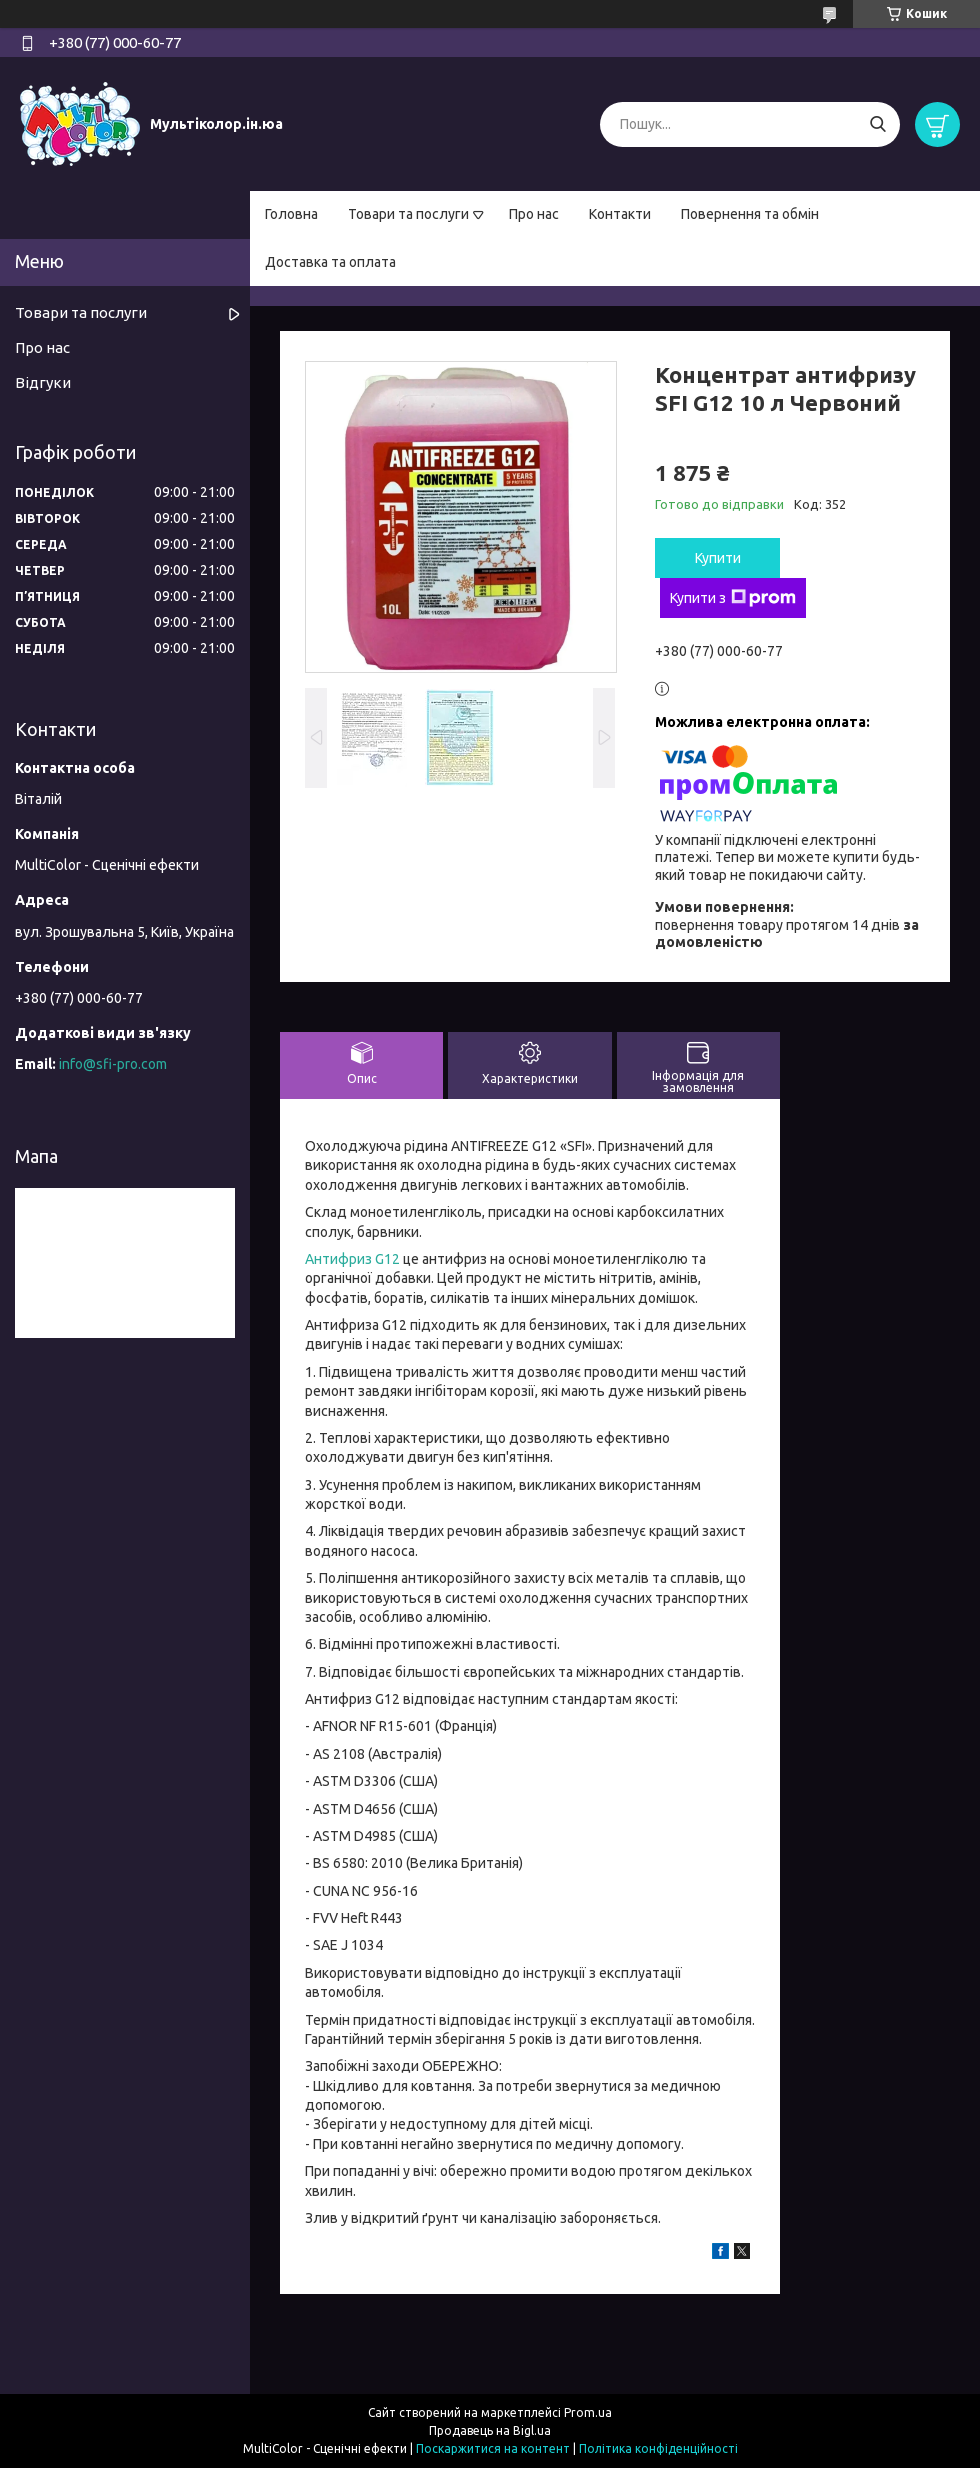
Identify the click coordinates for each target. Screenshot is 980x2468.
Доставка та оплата (330, 262)
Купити (718, 558)
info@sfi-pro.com (113, 1064)
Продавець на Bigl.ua (490, 2430)
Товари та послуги (408, 214)
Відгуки (43, 382)
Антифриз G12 (352, 1259)
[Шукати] (877, 124)
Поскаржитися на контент (493, 2448)
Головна (291, 214)
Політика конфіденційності (658, 2448)
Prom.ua (588, 2412)
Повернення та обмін (750, 214)
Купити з (733, 598)
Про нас (534, 214)
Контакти (620, 214)
